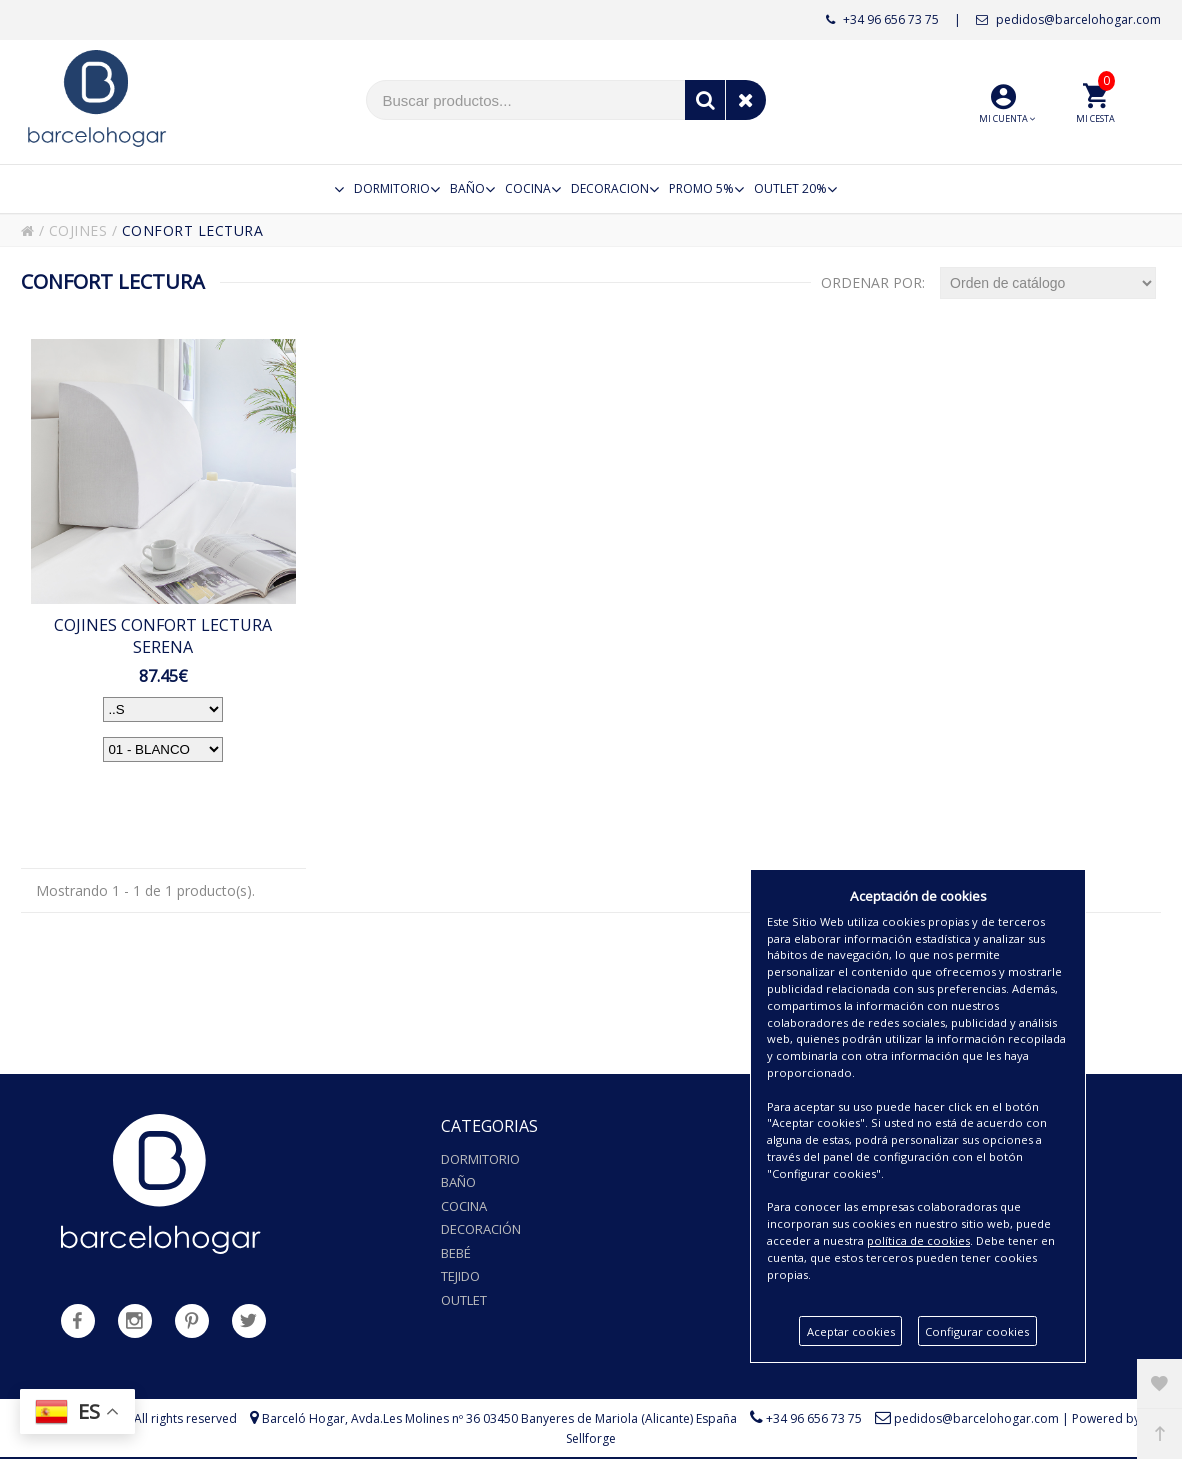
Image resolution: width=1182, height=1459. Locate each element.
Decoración (481, 1229)
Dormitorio (480, 1159)
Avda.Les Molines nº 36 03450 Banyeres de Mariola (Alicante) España (544, 1418)
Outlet (464, 1300)
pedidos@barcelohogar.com (1068, 19)
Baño (458, 1182)
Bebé (456, 1253)
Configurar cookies (977, 1331)
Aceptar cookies (851, 1331)
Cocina (464, 1206)
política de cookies (918, 1240)
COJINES (78, 230)
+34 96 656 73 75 (882, 19)
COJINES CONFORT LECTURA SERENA (163, 636)
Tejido (460, 1276)
